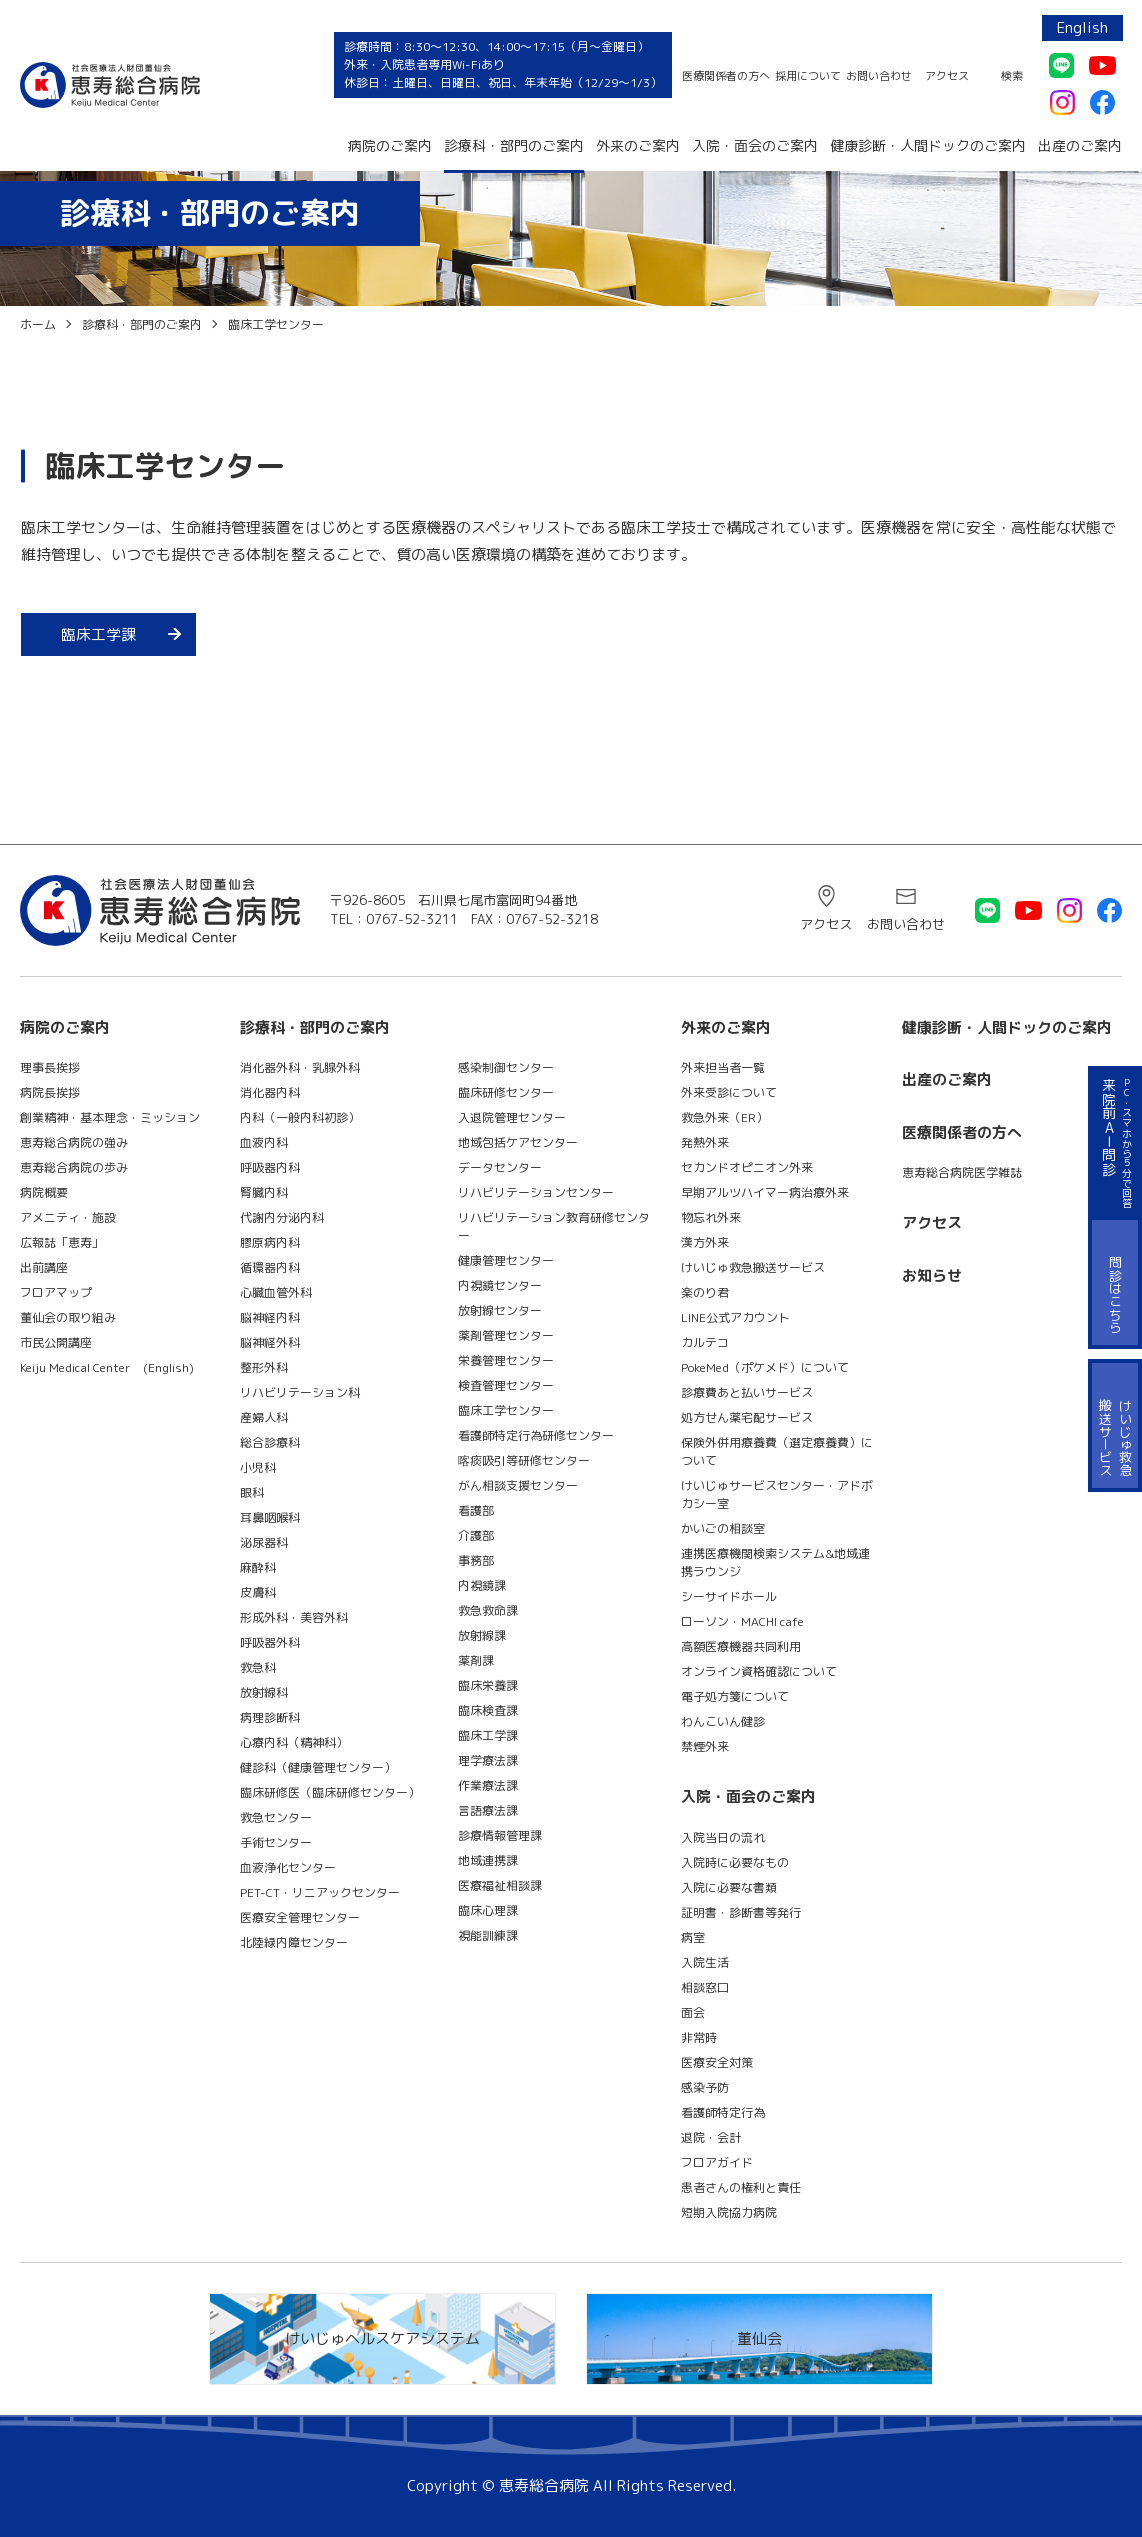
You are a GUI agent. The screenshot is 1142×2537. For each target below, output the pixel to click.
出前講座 (44, 1267)
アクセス (947, 76)
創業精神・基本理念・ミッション (110, 1117)
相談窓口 (705, 1987)
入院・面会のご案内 (755, 145)
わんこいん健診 (723, 1721)
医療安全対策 (717, 2062)
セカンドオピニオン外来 (747, 1167)
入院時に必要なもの (735, 1862)
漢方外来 (705, 1242)
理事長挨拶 (50, 1067)
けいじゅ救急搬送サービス (753, 1267)
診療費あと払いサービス (747, 1392)
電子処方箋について (735, 1696)
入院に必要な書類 (729, 1887)
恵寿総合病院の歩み (74, 1167)
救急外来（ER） (724, 1117)
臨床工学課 (98, 634)
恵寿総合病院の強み (74, 1142)
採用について (808, 76)
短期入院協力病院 (729, 2212)
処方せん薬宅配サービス (747, 1417)
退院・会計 (711, 2137)
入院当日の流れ (723, 1837)
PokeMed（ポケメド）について (765, 1367)
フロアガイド (717, 2162)
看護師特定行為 (723, 2112)
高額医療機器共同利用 (741, 1646)
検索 (1012, 76)
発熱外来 (705, 1142)
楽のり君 (705, 1292)
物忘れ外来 (711, 1217)
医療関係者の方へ (726, 76)
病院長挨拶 (50, 1092)
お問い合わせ (879, 76)
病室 (693, 1937)
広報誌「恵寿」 (62, 1242)
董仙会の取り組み (68, 1317)
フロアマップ (56, 1292)
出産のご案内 (1080, 145)
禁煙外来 (705, 1746)
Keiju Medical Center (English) (107, 1367)
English (1082, 27)
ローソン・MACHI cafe (742, 1621)
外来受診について (729, 1092)
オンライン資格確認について (759, 1671)
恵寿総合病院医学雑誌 (962, 1172)
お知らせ (932, 1275)
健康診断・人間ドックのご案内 (928, 145)
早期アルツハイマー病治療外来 (765, 1192)
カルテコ (705, 1342)
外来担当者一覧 (723, 1067)
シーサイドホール (729, 1596)
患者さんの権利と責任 (741, 2187)
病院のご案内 (390, 145)
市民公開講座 (56, 1342)
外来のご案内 (638, 145)
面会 (693, 2012)
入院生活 (705, 1962)
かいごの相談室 (723, 1528)
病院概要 (44, 1192)
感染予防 (705, 2087)
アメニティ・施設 (68, 1217)
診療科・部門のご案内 (514, 145)
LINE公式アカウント (735, 1317)
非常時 (699, 2037)
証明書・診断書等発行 (741, 1912)
